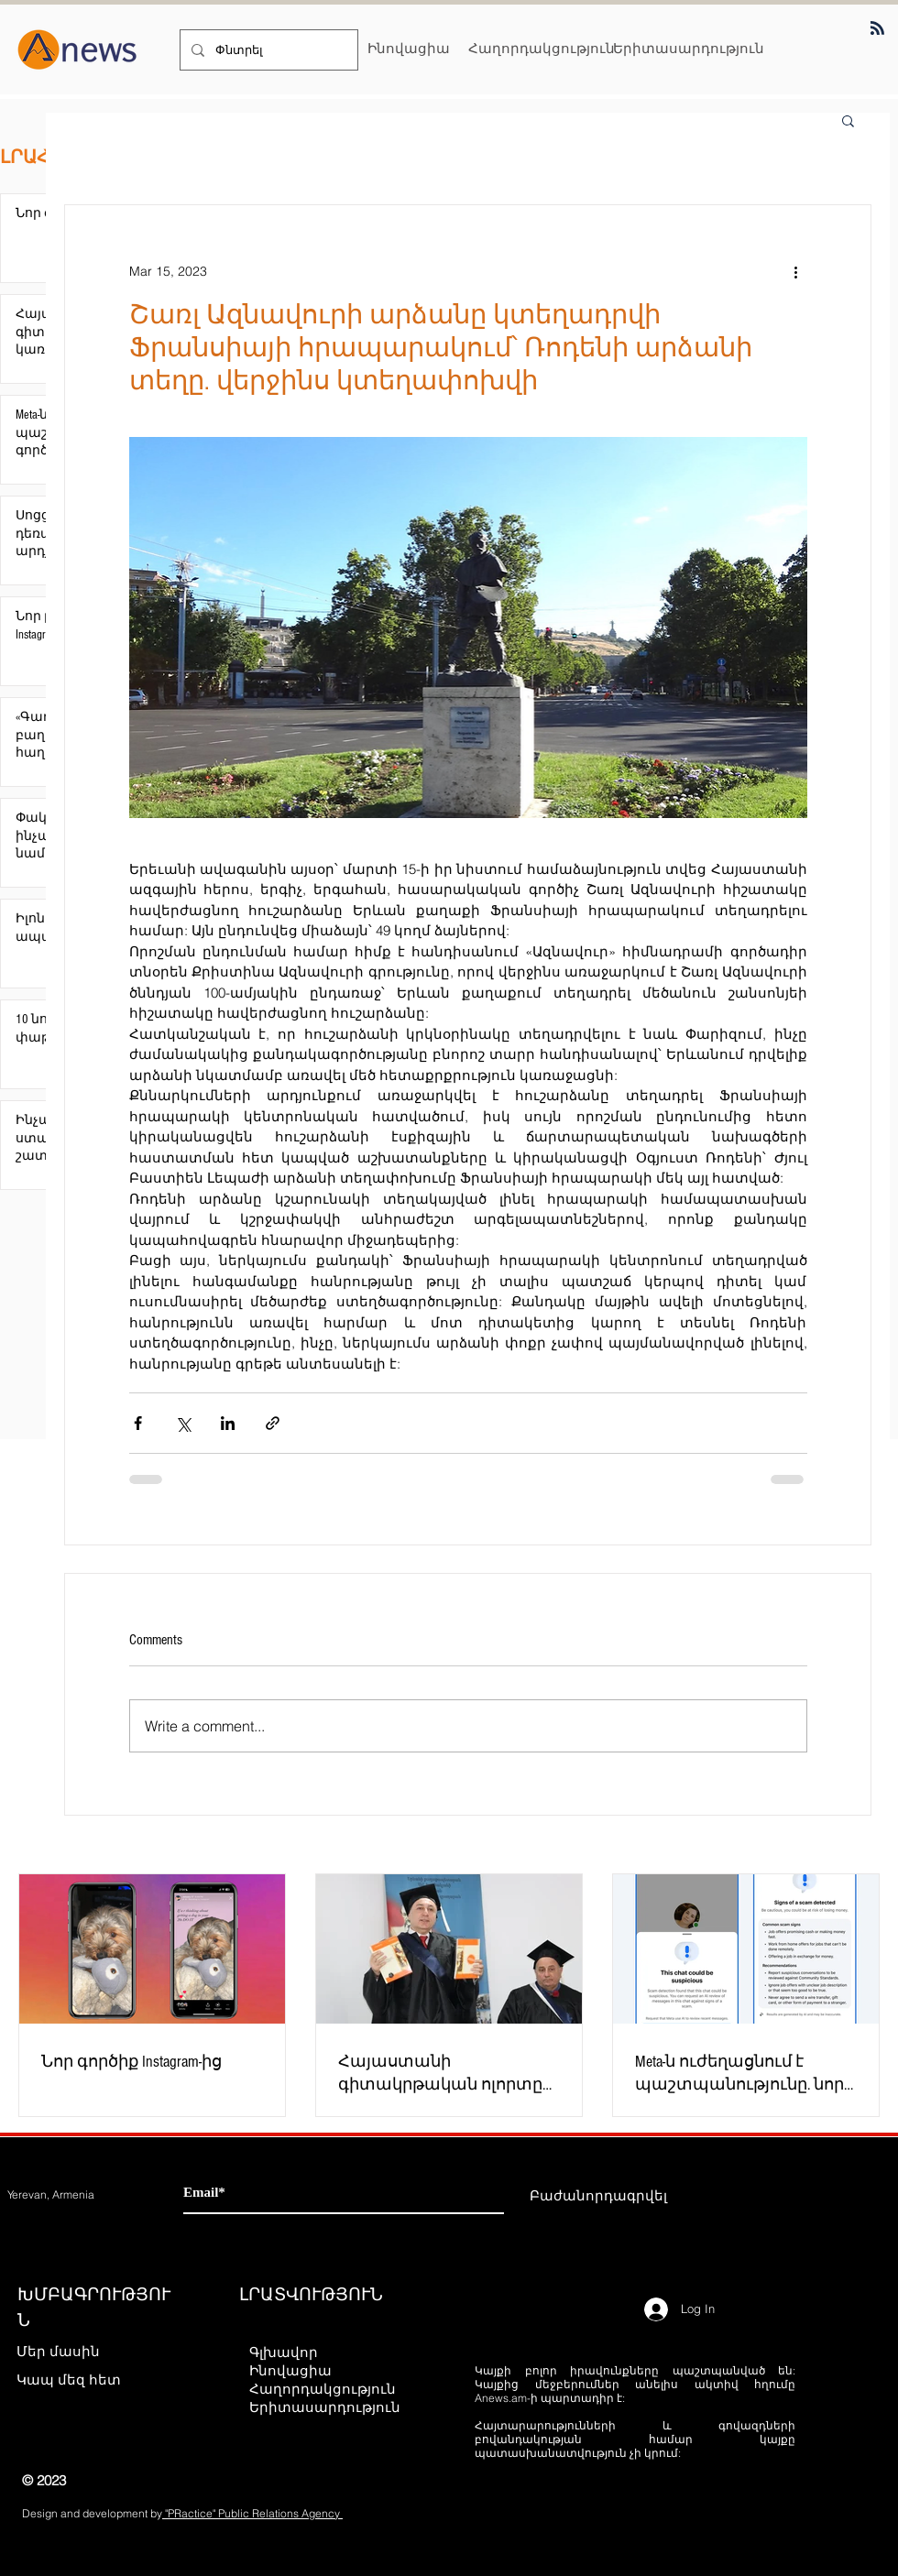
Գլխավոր (283, 2352)
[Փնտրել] (267, 50)
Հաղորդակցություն (322, 2388)
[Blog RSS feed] (877, 29)
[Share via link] (272, 1423)
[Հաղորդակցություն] (541, 48)
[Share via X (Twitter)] (183, 1423)
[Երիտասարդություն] (688, 48)
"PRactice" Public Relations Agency (252, 2513)
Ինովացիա (290, 2370)
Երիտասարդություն (324, 2407)
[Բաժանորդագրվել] (598, 2196)
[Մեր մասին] (81, 2351)
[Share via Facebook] (138, 1423)
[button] (848, 120)
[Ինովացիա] (408, 48)
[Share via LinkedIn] (227, 1423)
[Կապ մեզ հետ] (81, 2380)
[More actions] (796, 271)
